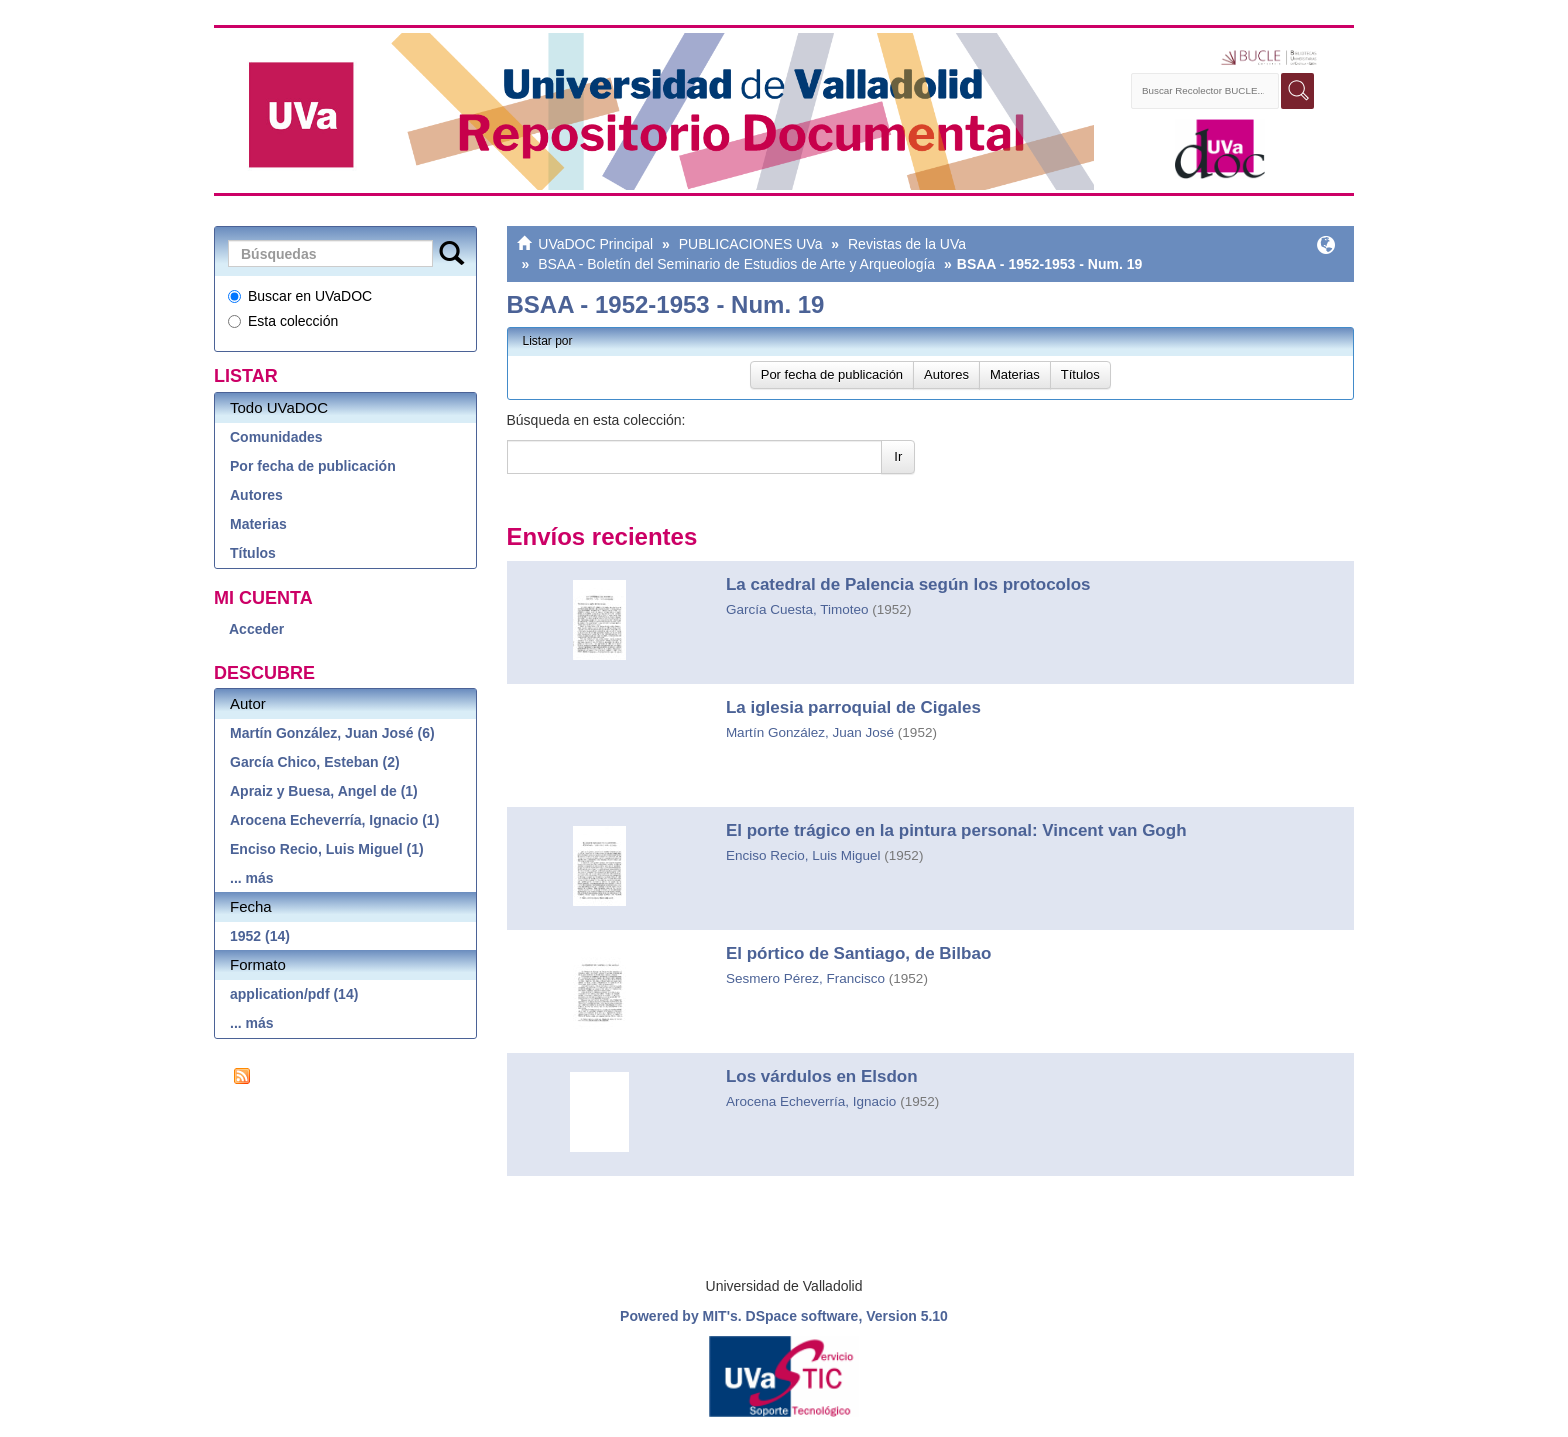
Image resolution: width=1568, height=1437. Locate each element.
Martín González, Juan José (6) (332, 733)
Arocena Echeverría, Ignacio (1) (334, 820)
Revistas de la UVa (907, 244)
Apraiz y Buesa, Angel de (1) (324, 791)
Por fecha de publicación (313, 466)
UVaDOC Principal (595, 244)
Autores (256, 495)
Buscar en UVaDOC (300, 296)
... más (252, 878)
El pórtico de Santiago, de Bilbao (858, 953)
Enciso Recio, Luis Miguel (803, 855)
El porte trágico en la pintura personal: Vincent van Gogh (956, 830)
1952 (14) (260, 936)
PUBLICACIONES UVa (751, 244)
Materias (258, 524)
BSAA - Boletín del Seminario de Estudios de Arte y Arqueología (736, 264)
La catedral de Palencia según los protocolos (908, 584)
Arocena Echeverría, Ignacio (811, 1101)
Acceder (256, 629)
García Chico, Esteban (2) (315, 762)
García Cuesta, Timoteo (797, 609)
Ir (898, 456)
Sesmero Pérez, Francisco (805, 978)
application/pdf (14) (294, 994)
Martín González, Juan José (810, 732)
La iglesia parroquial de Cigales (853, 707)
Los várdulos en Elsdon (822, 1076)
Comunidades (276, 437)
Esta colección (283, 321)
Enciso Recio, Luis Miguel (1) (327, 849)
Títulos (253, 553)
